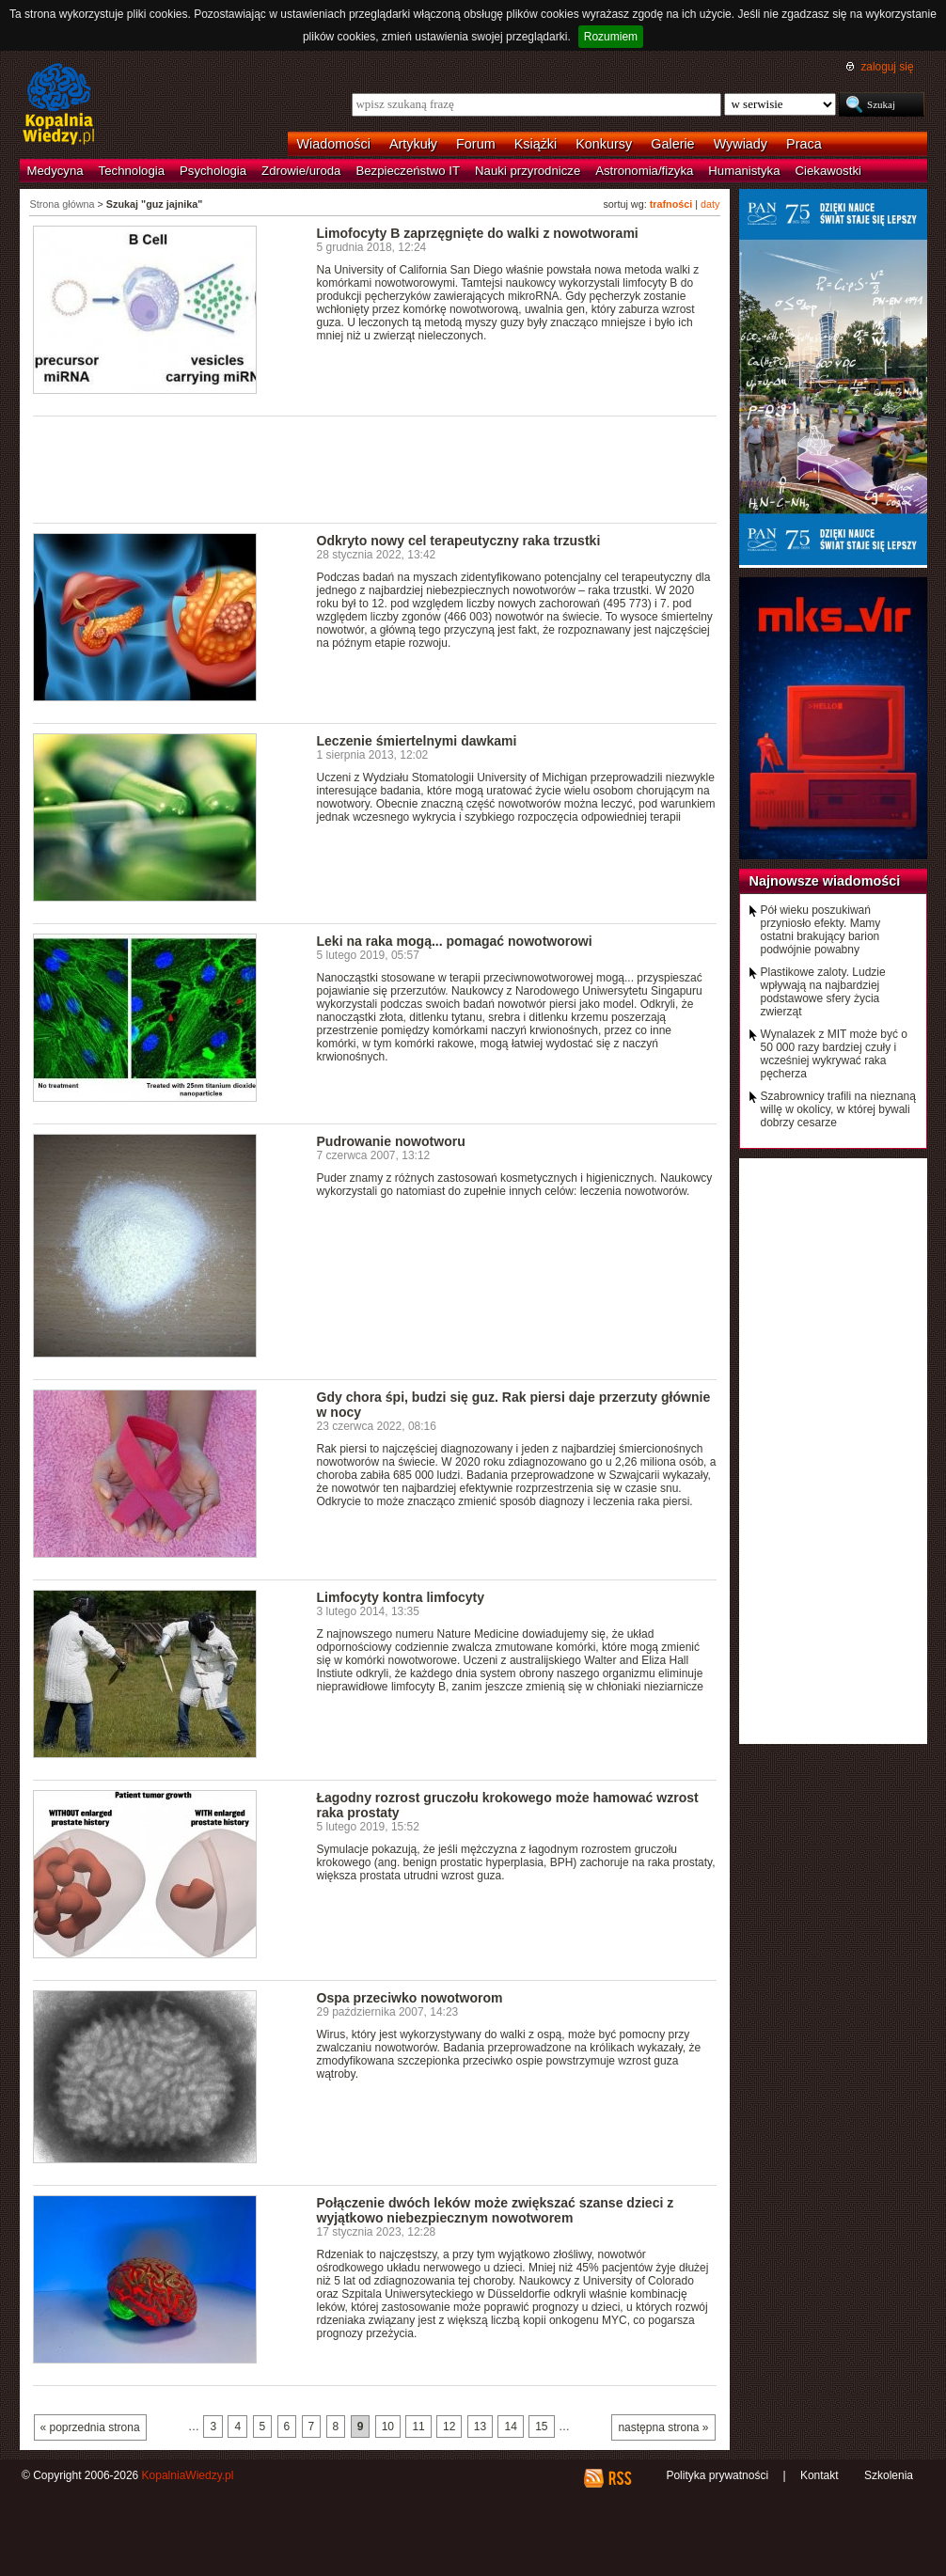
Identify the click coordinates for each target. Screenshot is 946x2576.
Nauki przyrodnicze (527, 171)
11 (418, 2426)
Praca (804, 143)
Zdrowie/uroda (300, 171)
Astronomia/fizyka (644, 171)
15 (541, 2426)
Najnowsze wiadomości (825, 880)
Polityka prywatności (717, 2475)
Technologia (132, 171)
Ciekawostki (828, 171)
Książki (536, 143)
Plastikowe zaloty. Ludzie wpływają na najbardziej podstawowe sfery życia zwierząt (823, 992)
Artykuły (413, 143)
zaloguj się (886, 66)
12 (449, 2426)
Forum (476, 143)
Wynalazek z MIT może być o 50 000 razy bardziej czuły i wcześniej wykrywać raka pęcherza (834, 1054)
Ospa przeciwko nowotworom (410, 1997)
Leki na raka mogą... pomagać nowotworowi (454, 941)
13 (480, 2426)
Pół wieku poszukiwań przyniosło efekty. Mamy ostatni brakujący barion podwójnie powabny (821, 929)
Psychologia (213, 171)
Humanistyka (744, 171)
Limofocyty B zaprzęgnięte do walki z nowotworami (478, 233)
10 (388, 2426)
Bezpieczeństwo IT (407, 171)
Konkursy (603, 143)
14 (510, 2426)
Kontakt (819, 2475)
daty (710, 204)
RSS (619, 2478)
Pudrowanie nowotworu (391, 1141)
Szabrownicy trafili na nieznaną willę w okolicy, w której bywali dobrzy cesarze (838, 1109)
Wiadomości (334, 143)
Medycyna (55, 171)
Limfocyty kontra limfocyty (401, 1597)
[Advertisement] (375, 468)
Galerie (672, 143)
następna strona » (663, 2427)
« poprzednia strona (90, 2427)
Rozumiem (611, 36)
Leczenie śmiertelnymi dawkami (417, 740)
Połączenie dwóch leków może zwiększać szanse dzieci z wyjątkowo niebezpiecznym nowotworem (495, 2210)
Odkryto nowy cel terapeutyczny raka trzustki (459, 540)
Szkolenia (888, 2475)
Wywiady (740, 143)
